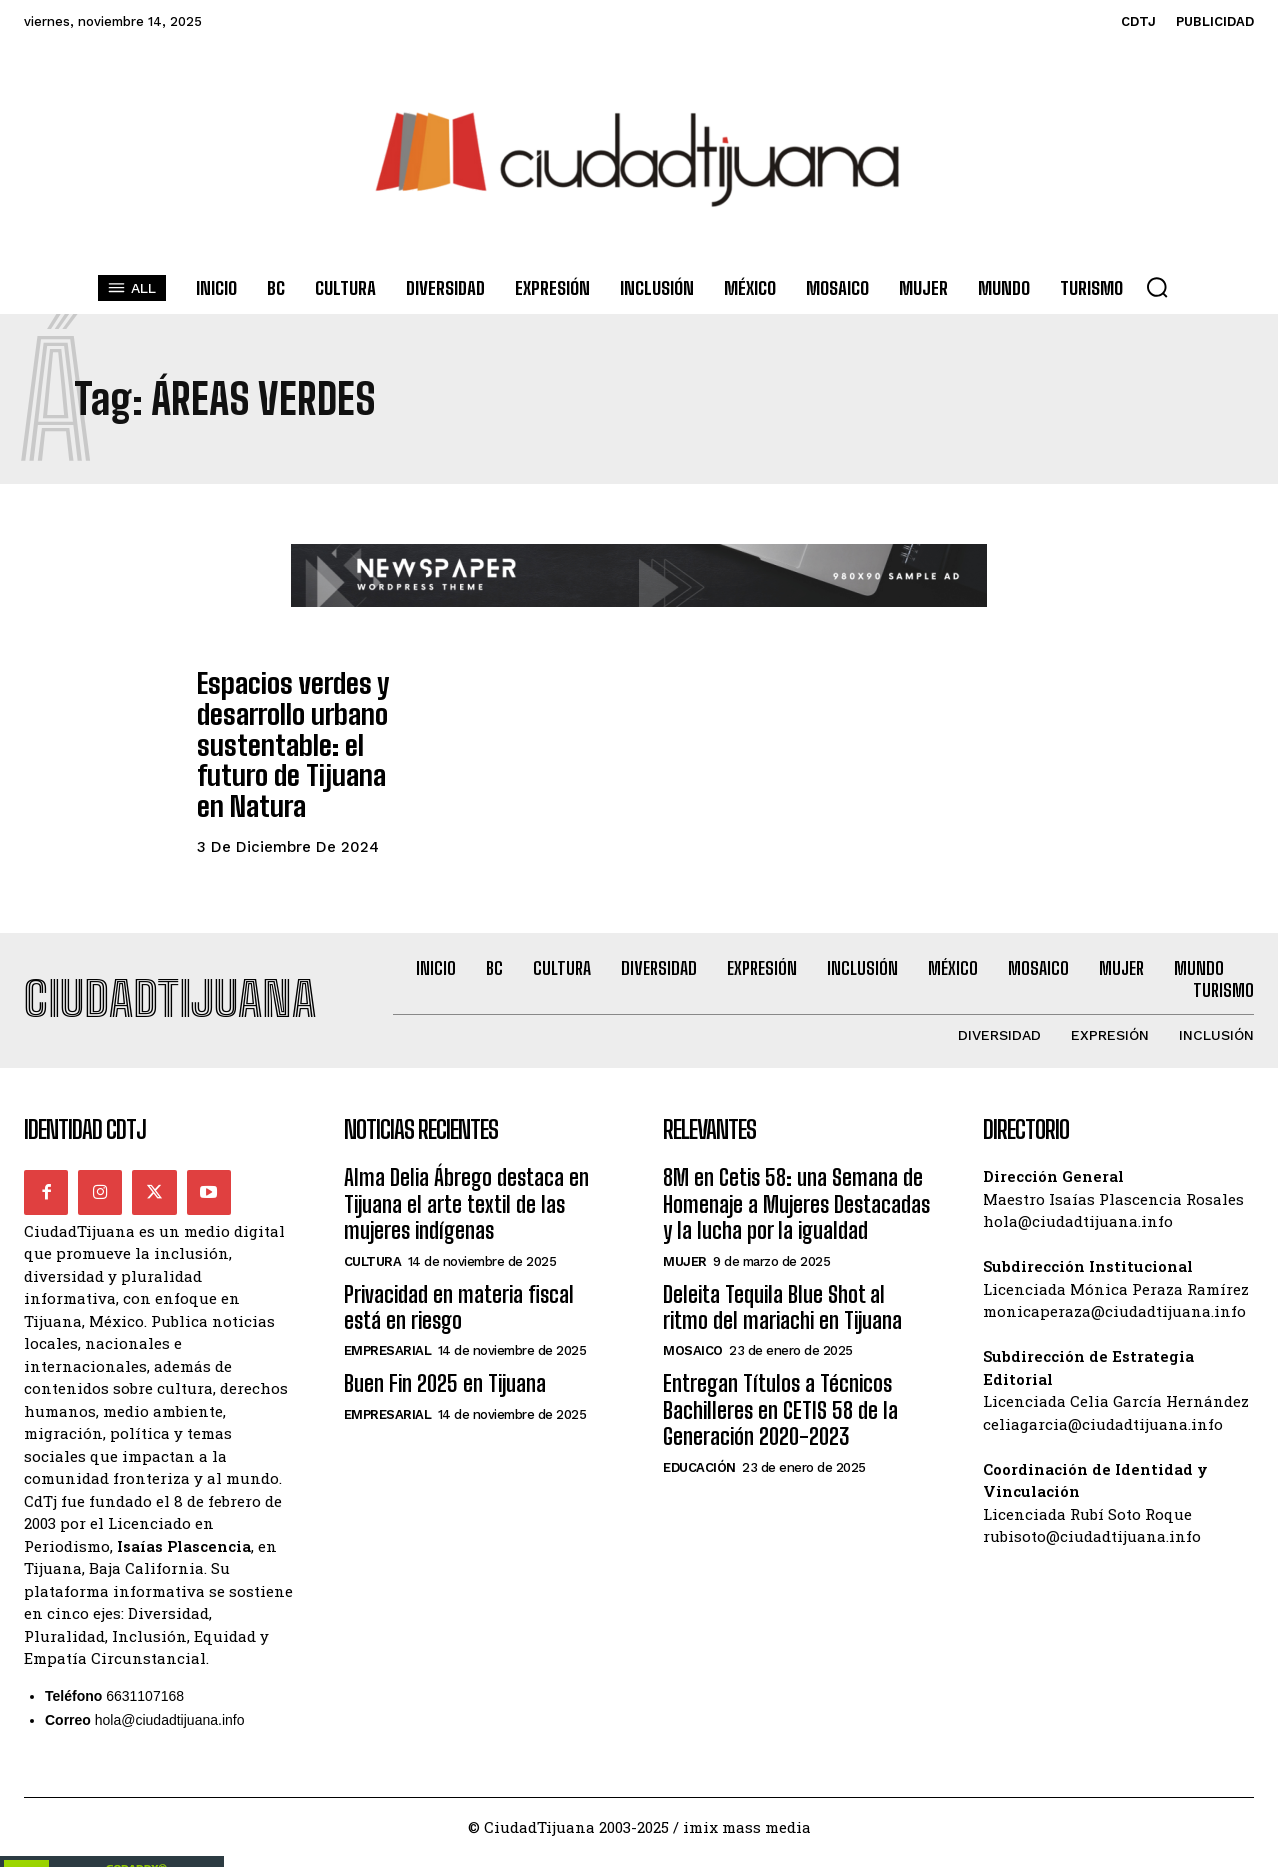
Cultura (373, 1212)
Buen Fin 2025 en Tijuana (445, 1335)
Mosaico (693, 1302)
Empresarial (388, 1302)
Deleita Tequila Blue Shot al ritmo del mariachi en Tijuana (782, 1258)
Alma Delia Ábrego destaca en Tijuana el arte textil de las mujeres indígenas (466, 1156)
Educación (699, 1418)
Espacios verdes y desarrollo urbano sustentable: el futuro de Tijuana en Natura (301, 720)
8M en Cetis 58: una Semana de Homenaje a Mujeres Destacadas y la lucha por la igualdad (796, 1156)
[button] (1157, 287)
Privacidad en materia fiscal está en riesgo (459, 1258)
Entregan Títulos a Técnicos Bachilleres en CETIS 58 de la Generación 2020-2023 (780, 1362)
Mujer (685, 1212)
